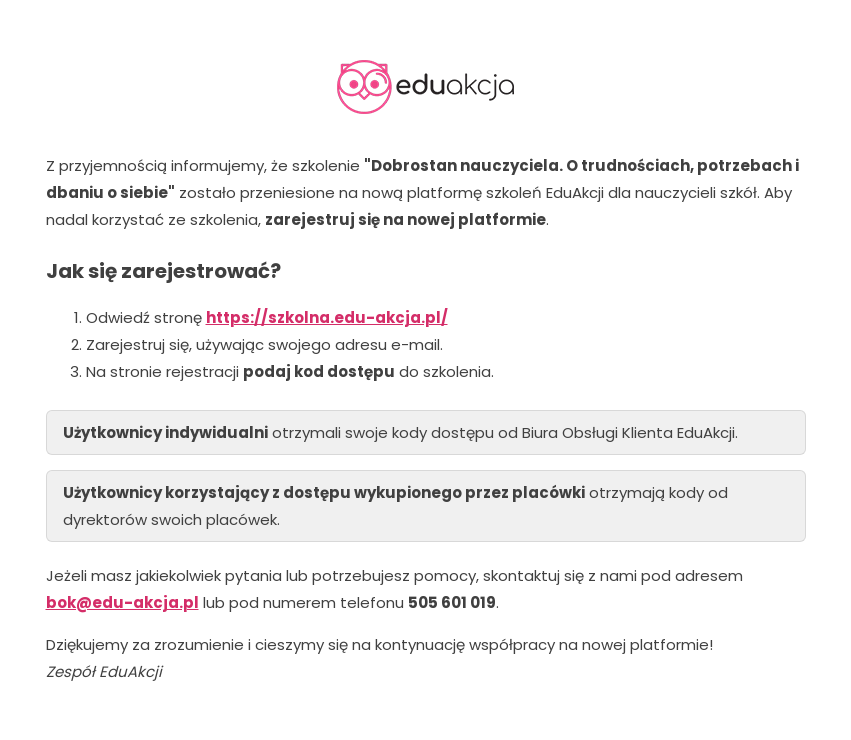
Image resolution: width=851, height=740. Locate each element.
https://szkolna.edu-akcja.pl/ (327, 317)
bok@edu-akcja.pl (122, 602)
